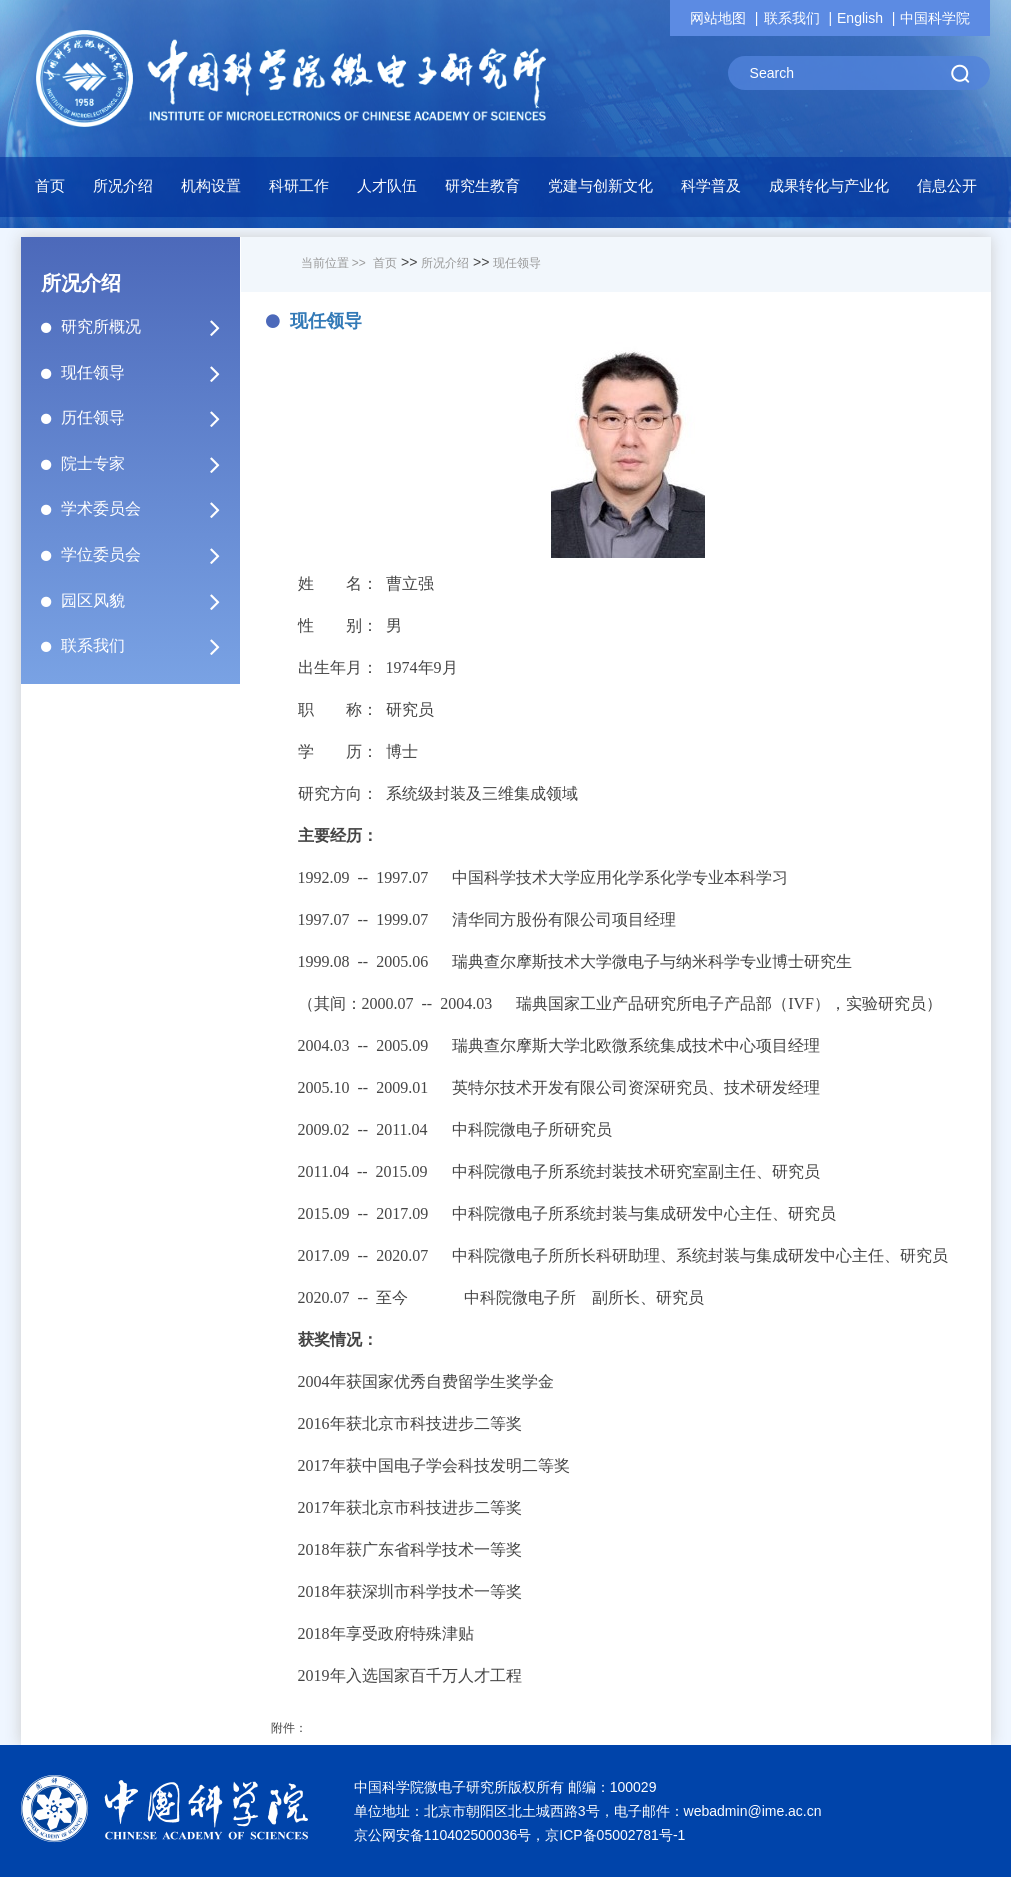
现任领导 (149, 373)
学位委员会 (149, 555)
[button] (211, 191)
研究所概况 (149, 327)
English (860, 18)
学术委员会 (149, 509)
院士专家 (149, 464)
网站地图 (718, 18)
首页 (50, 185)
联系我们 (792, 18)
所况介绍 (445, 263)
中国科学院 (935, 18)
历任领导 (149, 418)
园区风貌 (149, 601)
